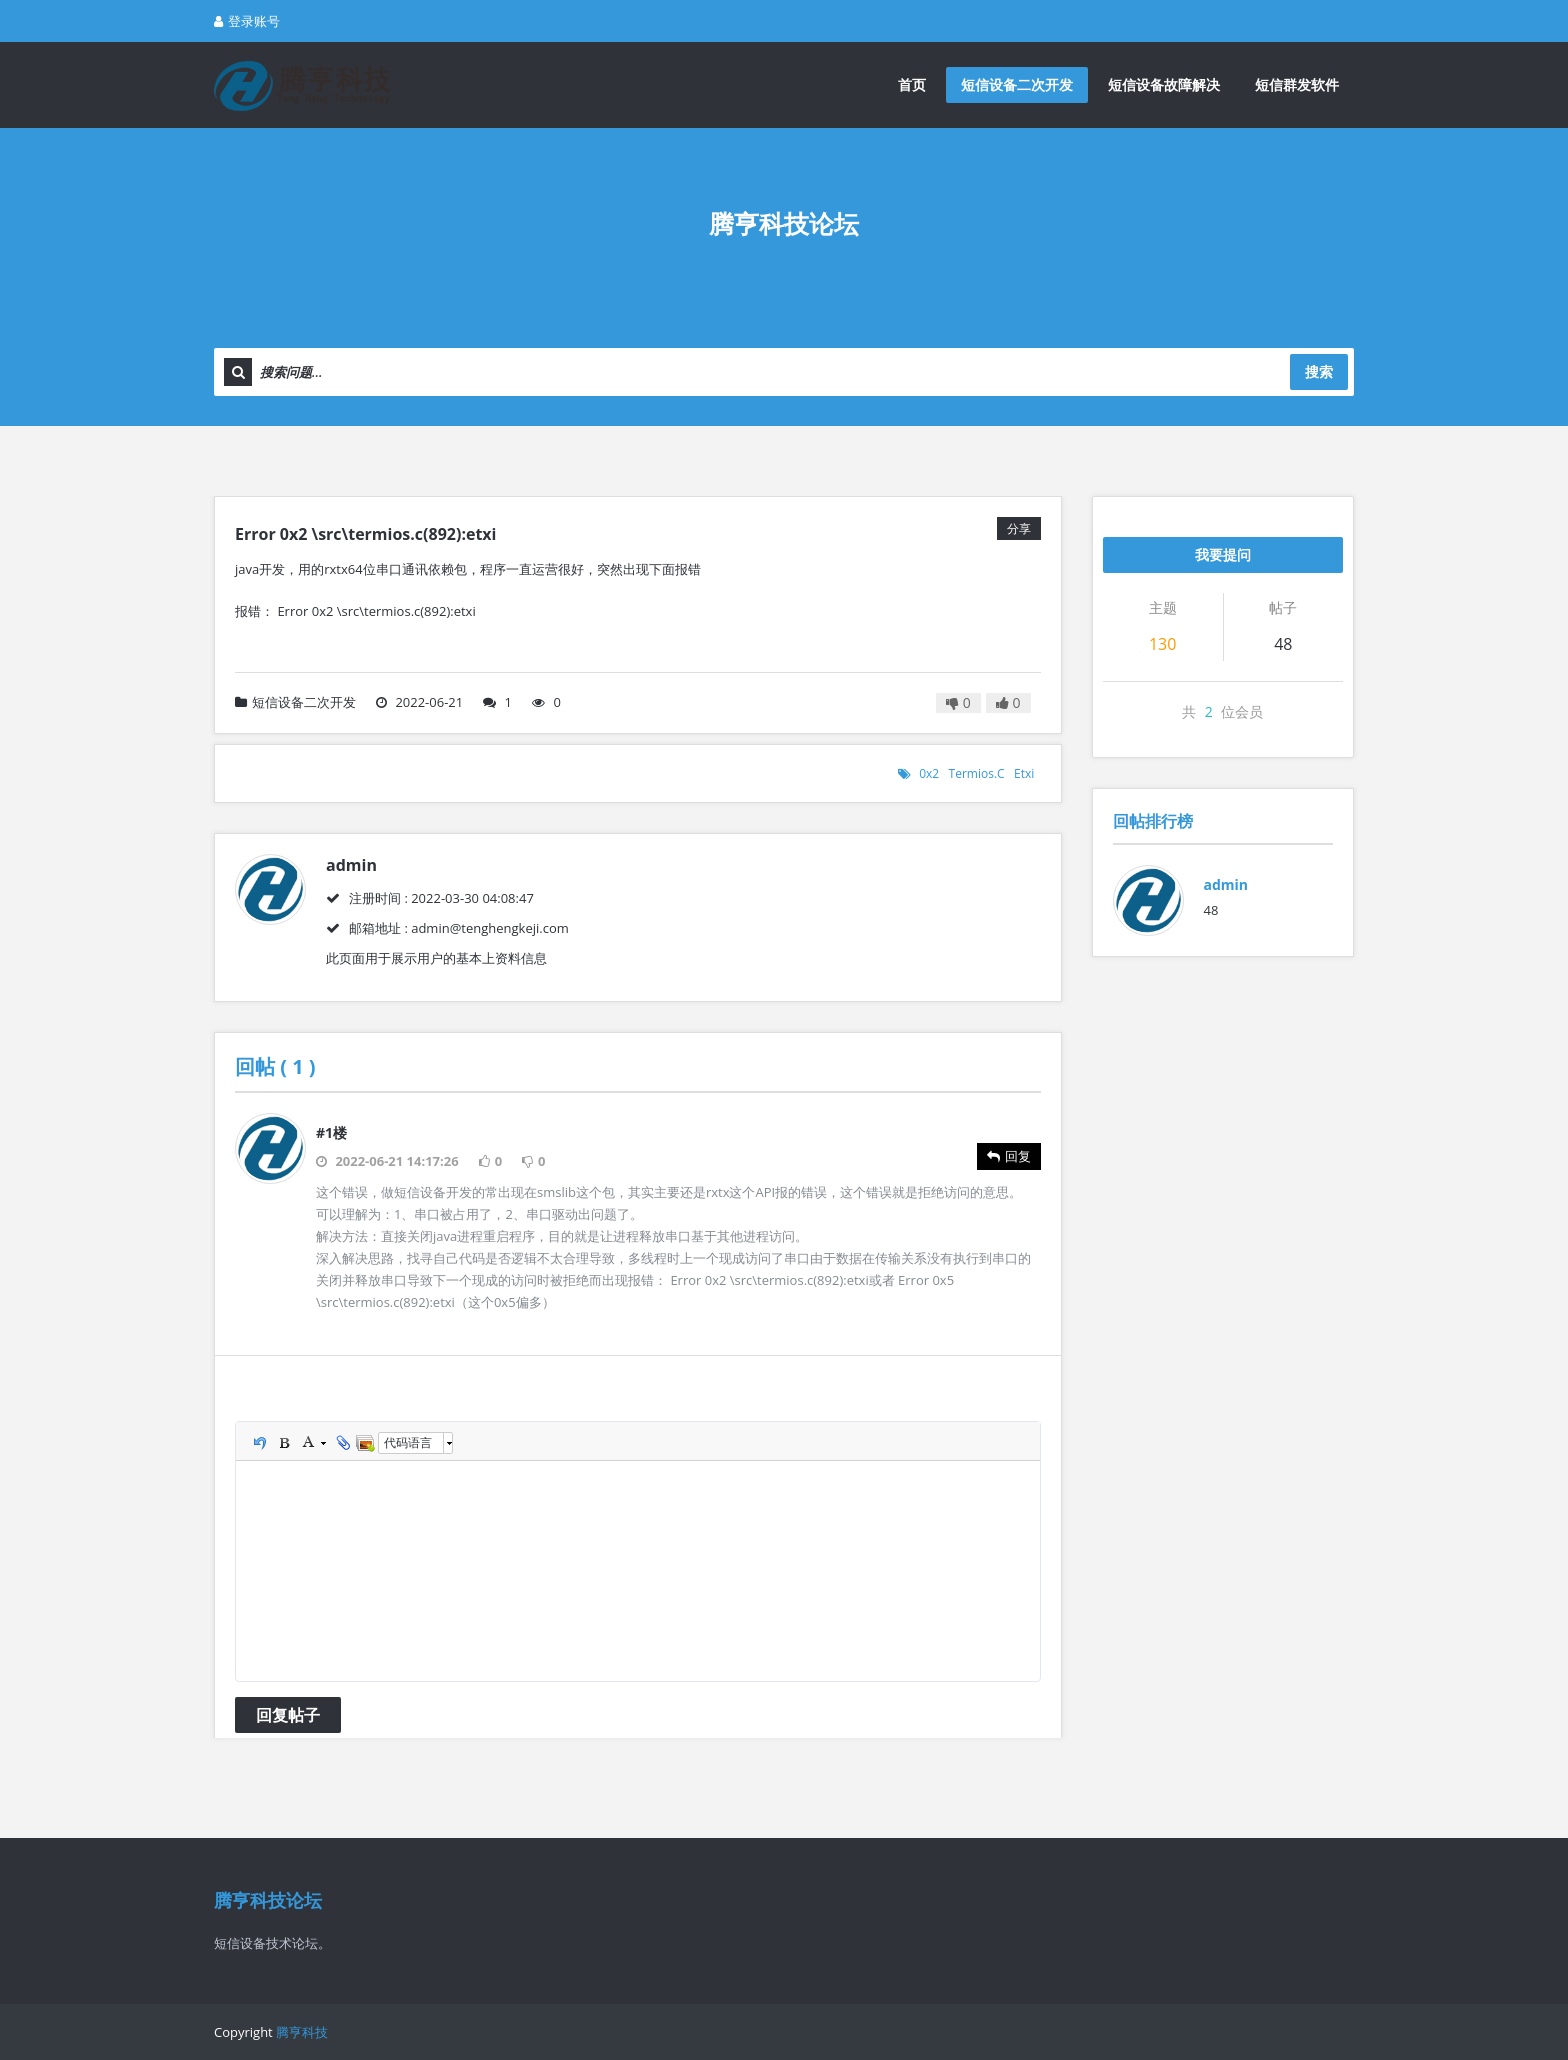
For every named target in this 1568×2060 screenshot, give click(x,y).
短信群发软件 (1297, 84)
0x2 (929, 773)
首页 (912, 84)
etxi (1024, 773)
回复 (1009, 1156)
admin (1226, 884)
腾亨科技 (302, 2032)
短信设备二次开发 (1017, 84)
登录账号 (247, 21)
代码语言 (408, 1442)
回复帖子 (288, 1715)
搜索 (1319, 371)
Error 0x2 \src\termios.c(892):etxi (365, 534)
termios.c (977, 773)
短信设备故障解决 (1164, 84)
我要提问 (1223, 554)
